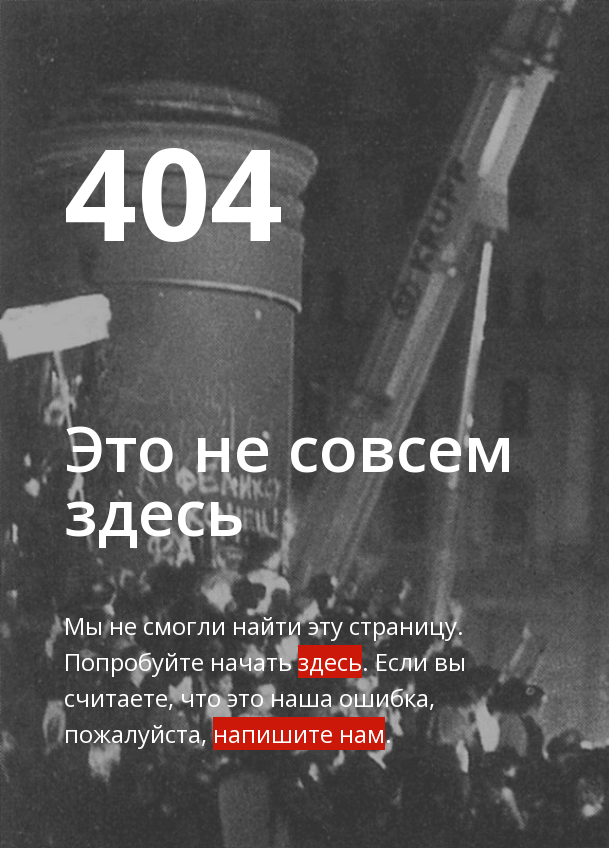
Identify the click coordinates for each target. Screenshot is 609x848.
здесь (330, 661)
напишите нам (299, 733)
